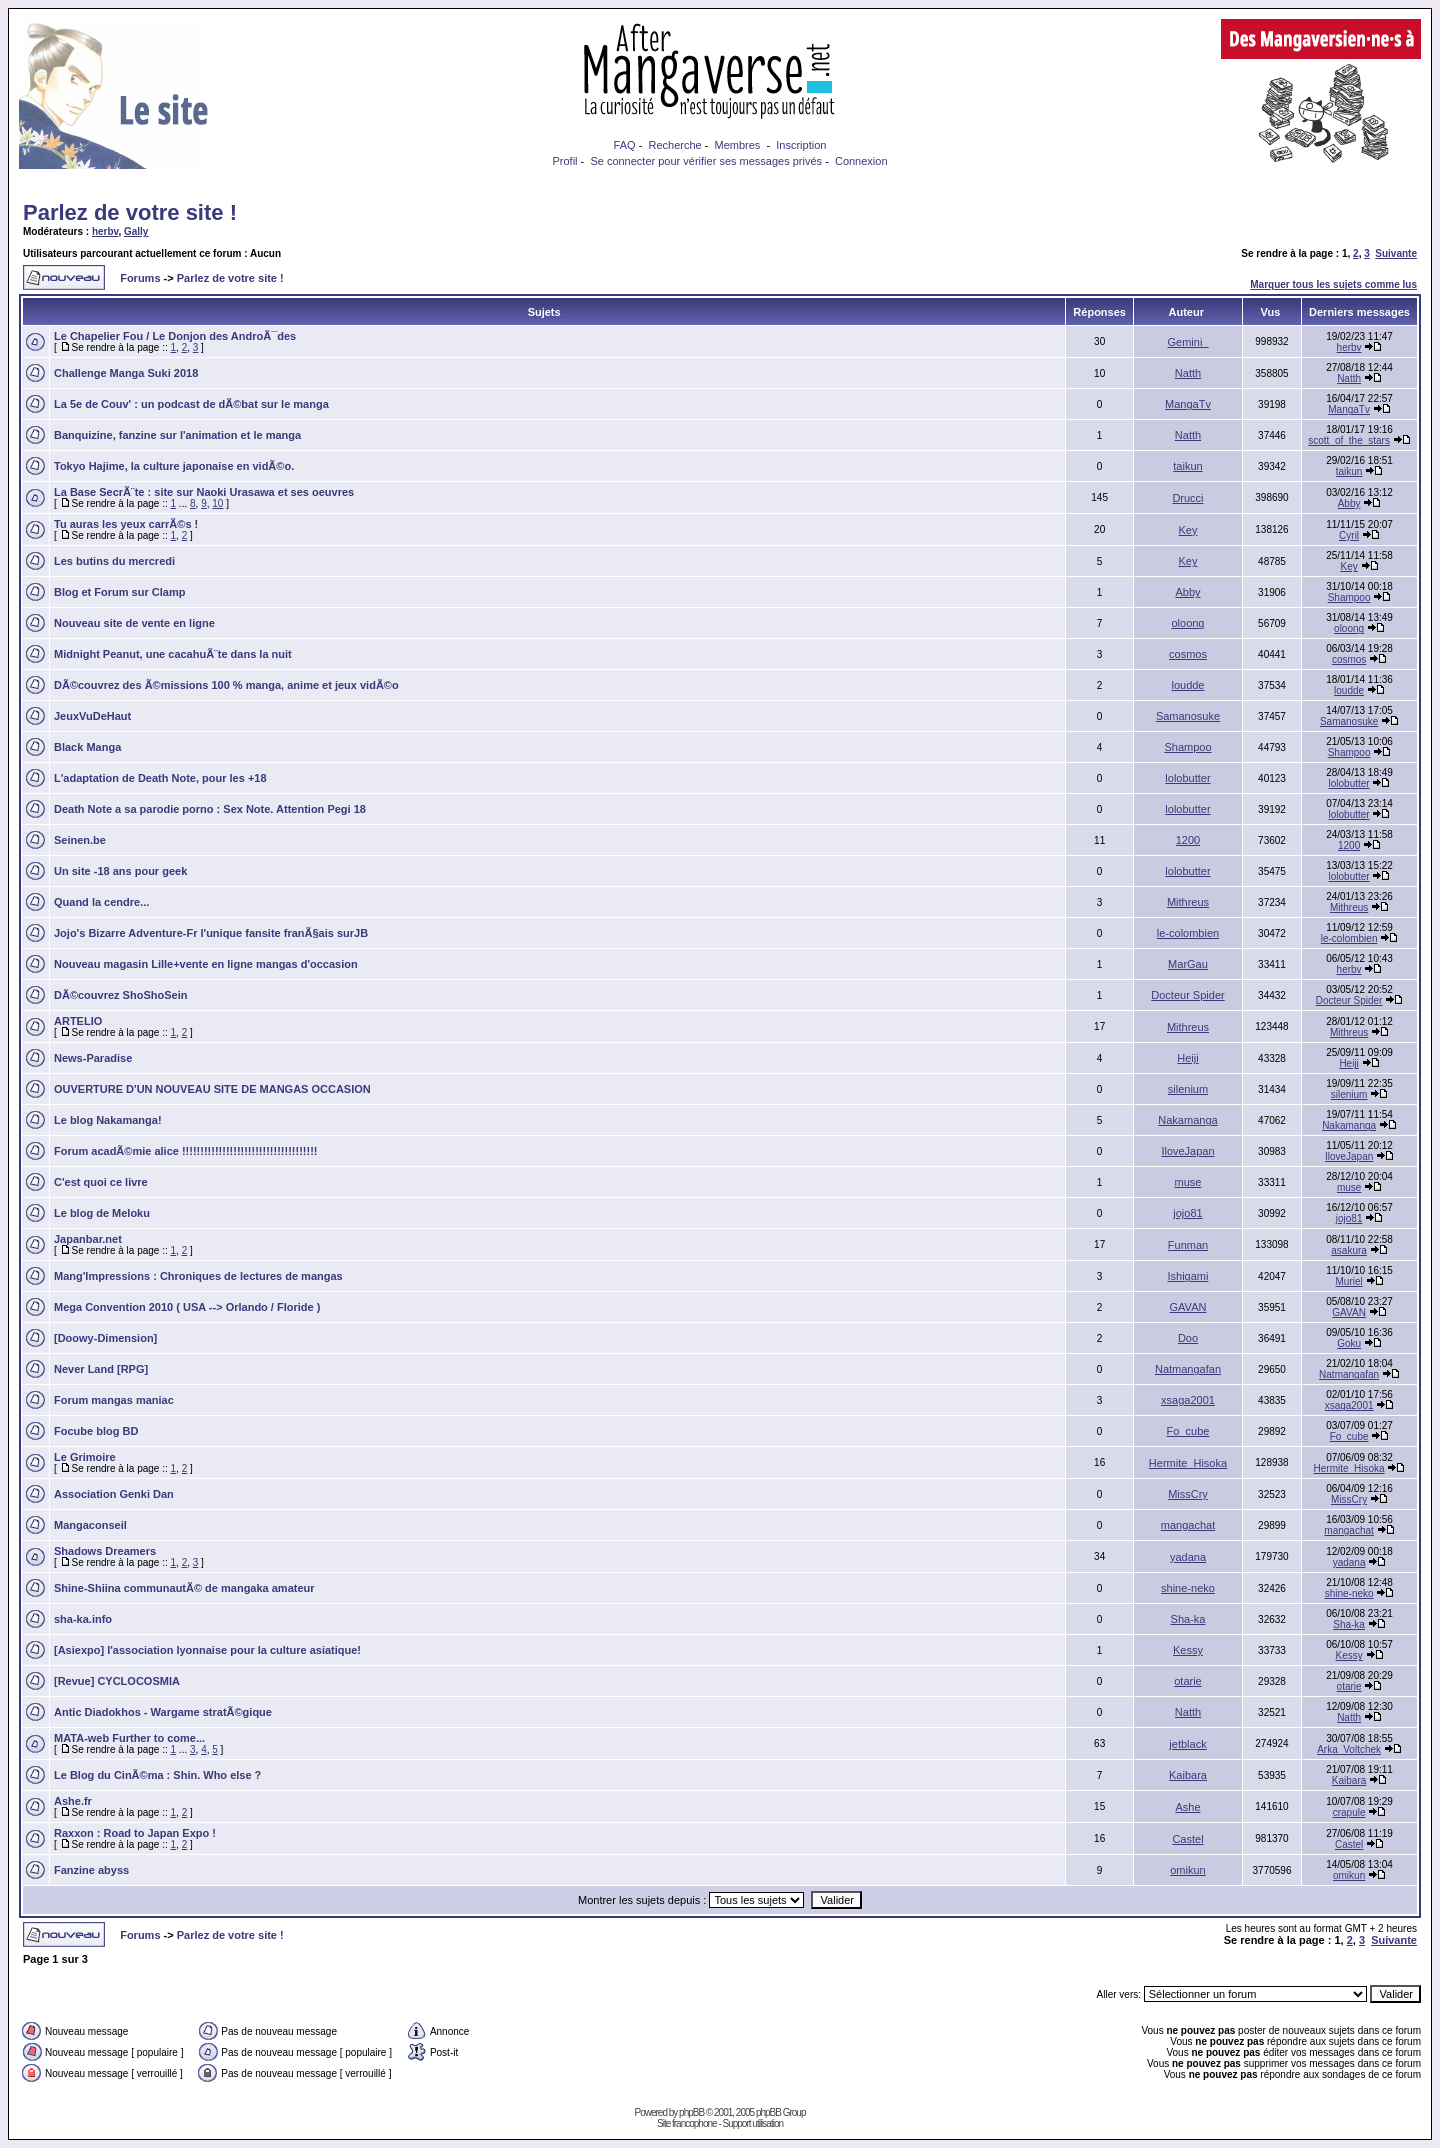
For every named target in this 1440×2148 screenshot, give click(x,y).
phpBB (691, 2112)
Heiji (1187, 1058)
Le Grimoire (85, 1457)
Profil (564, 161)
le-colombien (1188, 933)
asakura (1349, 1250)
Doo (1188, 1338)
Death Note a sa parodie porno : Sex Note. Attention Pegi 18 (210, 809)
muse (1188, 1182)
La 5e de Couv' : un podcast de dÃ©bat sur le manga (191, 404)
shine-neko (1188, 1588)
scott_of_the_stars (1349, 440)
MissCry (1188, 1494)
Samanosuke (1188, 716)
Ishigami (1188, 1276)
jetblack (1187, 1744)
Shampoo (1349, 597)
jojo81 (1187, 1213)
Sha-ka (1188, 1619)
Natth (1188, 373)
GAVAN (1188, 1307)
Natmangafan (1188, 1369)
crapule (1349, 1812)
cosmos (1188, 654)
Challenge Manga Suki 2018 (126, 373)
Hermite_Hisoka (1188, 1463)
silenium (1188, 1089)
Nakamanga (1187, 1120)
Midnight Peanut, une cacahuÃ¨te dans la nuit (173, 654)
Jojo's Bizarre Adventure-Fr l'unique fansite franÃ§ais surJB (211, 933)
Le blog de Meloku (102, 1213)
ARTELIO (78, 1021)
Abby (1349, 503)
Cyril (1349, 535)
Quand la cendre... (101, 902)
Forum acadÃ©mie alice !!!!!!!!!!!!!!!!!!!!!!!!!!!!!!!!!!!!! (185, 1151)
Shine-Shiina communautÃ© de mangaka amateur (184, 1588)
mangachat (1188, 1525)
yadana (1188, 1557)
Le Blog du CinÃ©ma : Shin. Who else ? (157, 1775)
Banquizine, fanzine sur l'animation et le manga (177, 435)
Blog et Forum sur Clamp (119, 592)
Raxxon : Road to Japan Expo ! (135, 1833)
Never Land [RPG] (101, 1369)
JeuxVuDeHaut (92, 716)
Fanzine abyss (91, 1870)
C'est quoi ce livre (101, 1182)
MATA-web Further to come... (129, 1738)
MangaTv (1188, 404)
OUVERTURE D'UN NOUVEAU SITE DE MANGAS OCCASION (212, 1089)
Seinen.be (80, 840)
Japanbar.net (88, 1239)
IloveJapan (1187, 1151)
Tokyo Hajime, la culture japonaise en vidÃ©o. (174, 466)
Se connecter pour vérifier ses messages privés (706, 161)
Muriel (1348, 1281)
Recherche (674, 145)
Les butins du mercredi (114, 561)
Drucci (1187, 498)
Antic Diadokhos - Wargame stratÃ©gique (163, 1712)
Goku (1349, 1343)
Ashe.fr (73, 1801)
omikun (1187, 1870)
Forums (140, 278)
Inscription (801, 145)
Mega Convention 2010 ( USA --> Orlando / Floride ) (187, 1307)
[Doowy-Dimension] (105, 1338)
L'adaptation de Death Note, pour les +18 (160, 778)
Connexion (861, 161)
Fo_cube (1188, 1431)
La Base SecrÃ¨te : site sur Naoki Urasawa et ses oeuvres (204, 492)
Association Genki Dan (114, 1494)
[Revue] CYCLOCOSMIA (117, 1681)
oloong (1187, 623)
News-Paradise (93, 1058)
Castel (1187, 1839)
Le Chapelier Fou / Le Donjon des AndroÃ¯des (175, 336)
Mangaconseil (90, 1525)
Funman (1188, 1245)
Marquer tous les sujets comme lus (1333, 284)
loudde (1187, 685)
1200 (1188, 840)
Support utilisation (753, 2123)
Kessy (1188, 1650)
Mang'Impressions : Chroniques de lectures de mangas (198, 1276)
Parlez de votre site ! (130, 212)
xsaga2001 (1188, 1400)
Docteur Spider (1187, 995)
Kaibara (1188, 1775)
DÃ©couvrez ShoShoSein (120, 995)
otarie (1188, 1681)
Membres (738, 145)
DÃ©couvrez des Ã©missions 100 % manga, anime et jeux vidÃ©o (226, 685)
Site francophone (687, 2123)
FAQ (625, 145)
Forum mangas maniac (114, 1400)
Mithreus (1188, 902)
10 (217, 503)
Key (1188, 530)
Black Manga (87, 747)
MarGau (1188, 964)
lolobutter (1187, 778)
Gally (136, 231)
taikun (1187, 466)
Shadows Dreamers (105, 1551)
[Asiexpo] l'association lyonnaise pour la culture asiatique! (207, 1650)
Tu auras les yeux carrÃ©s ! (126, 524)
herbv (105, 231)
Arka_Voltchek (1349, 1749)
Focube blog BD (96, 1431)
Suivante (1396, 253)
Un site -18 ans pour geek (120, 871)
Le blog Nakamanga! (108, 1120)
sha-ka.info (83, 1619)
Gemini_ (1188, 342)
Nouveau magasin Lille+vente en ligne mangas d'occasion (206, 964)
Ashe (1187, 1807)
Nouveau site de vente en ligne (134, 623)
